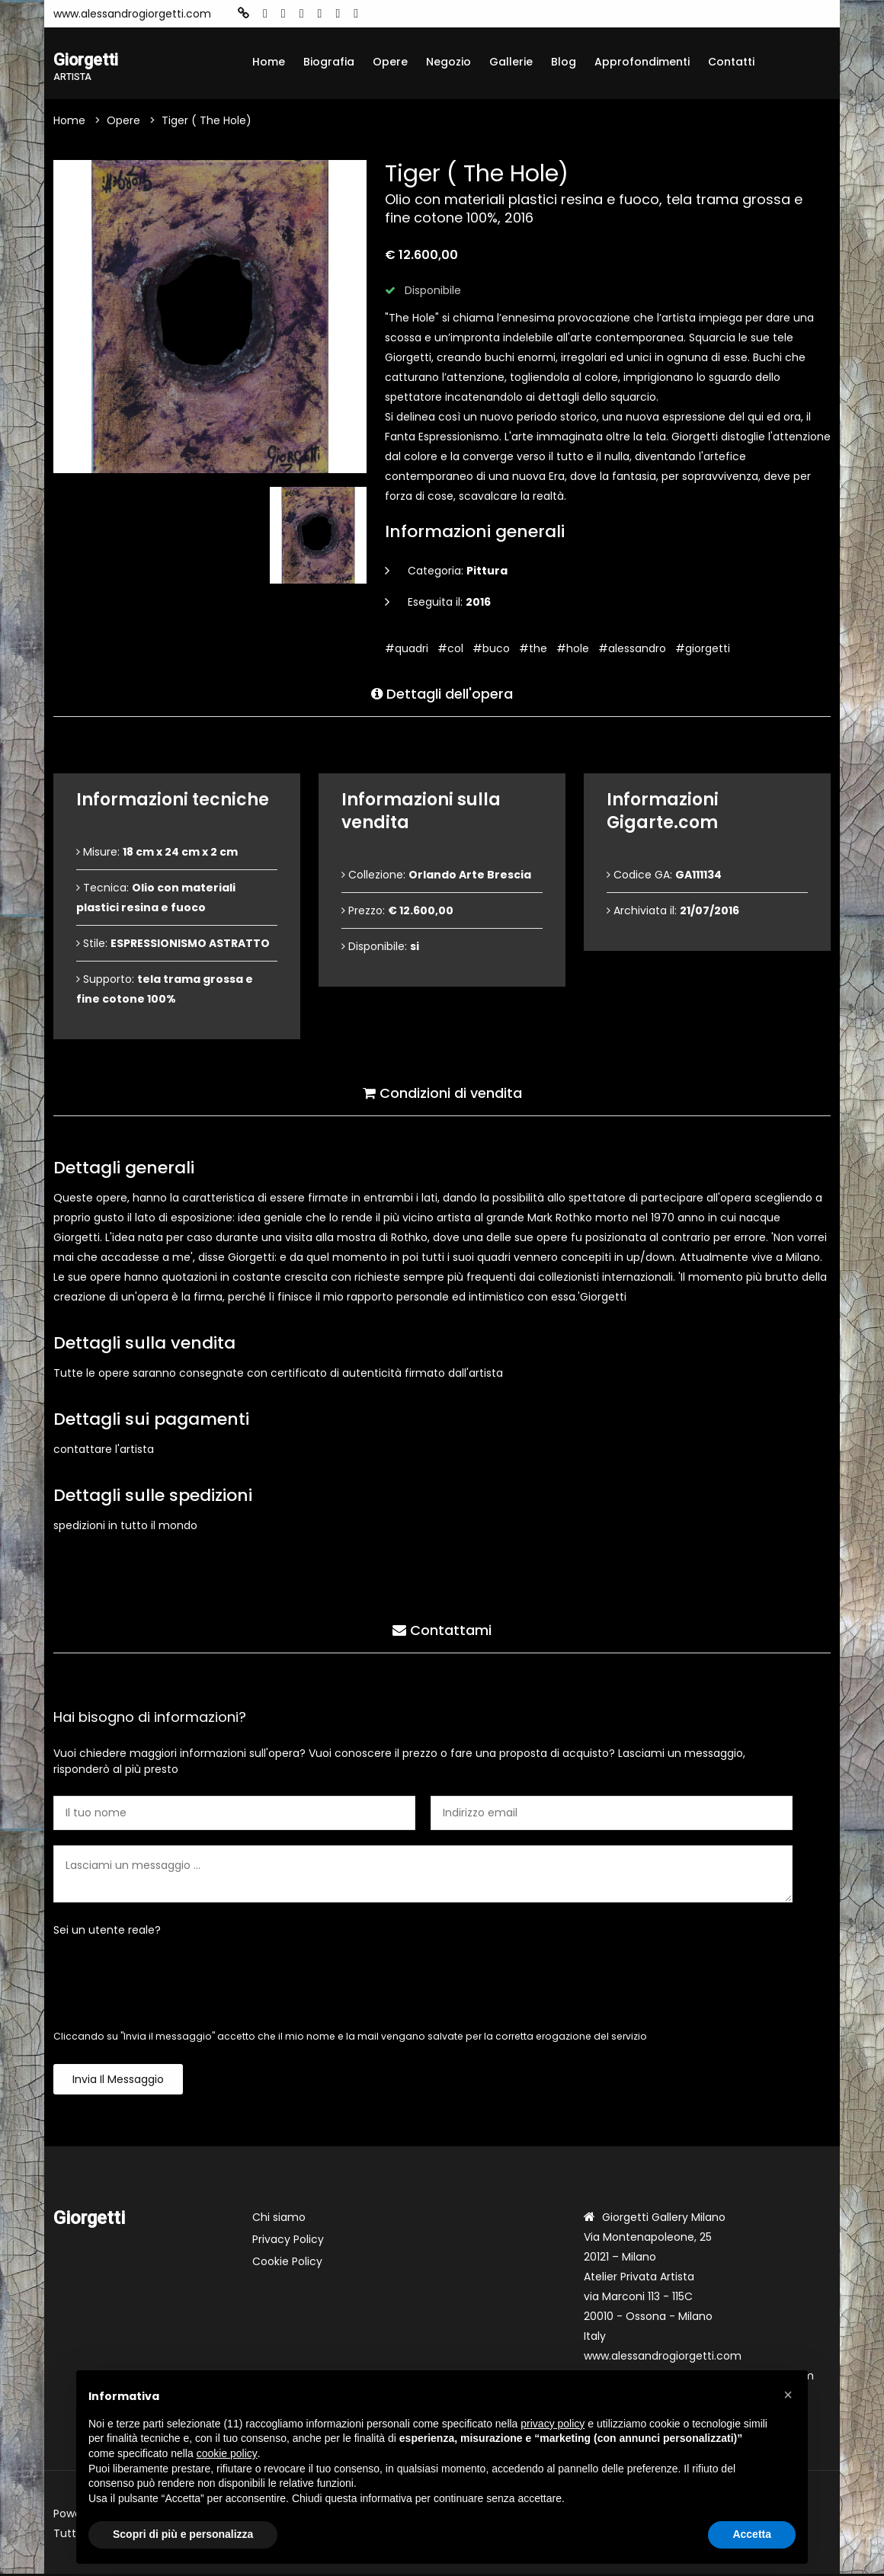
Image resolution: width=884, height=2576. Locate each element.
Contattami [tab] (442, 1629)
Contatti (731, 61)
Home (268, 61)
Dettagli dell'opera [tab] (442, 692)
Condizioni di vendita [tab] (442, 1092)
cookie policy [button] (227, 2453)
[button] (788, 2394)
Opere (390, 61)
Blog (563, 61)
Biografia (328, 61)
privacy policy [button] (552, 2424)
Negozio (448, 61)
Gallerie (511, 61)
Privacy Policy (288, 2241)
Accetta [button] (751, 2534)
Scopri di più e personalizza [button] (183, 2534)
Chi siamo (279, 2219)
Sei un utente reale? (107, 1932)
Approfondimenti (642, 61)
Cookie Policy (287, 2263)
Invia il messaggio (118, 2081)
